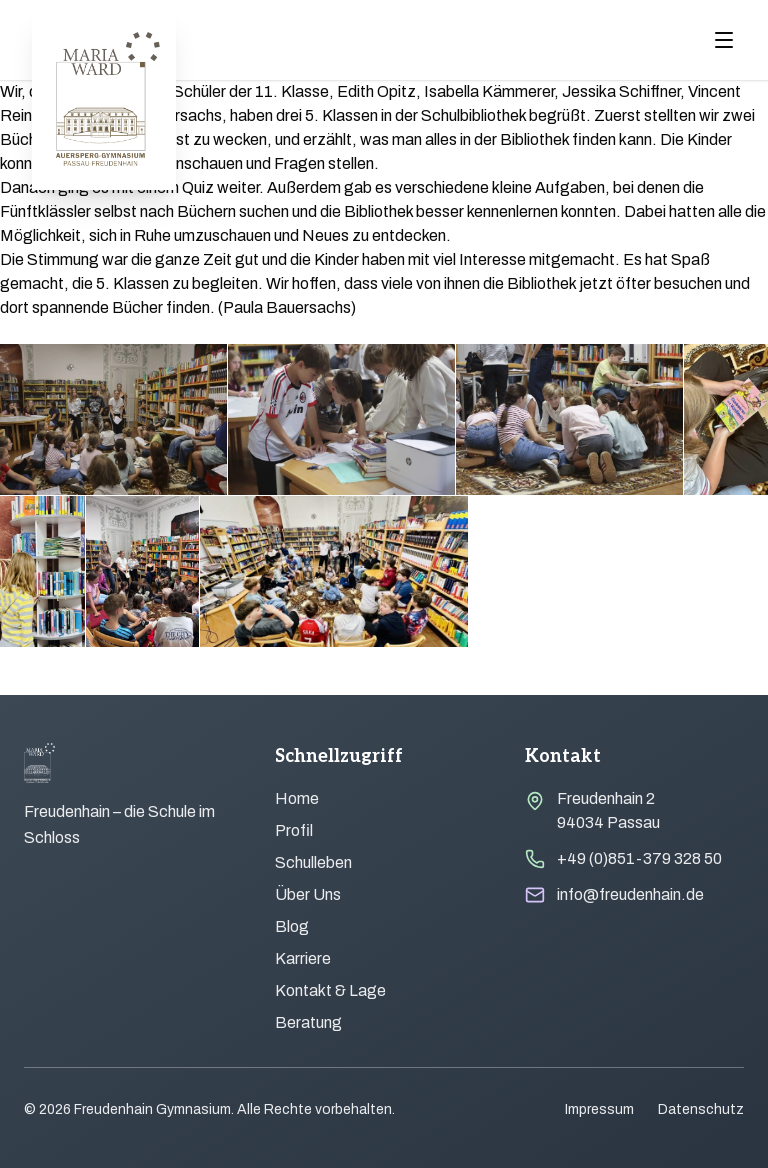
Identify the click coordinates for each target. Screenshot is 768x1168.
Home (297, 798)
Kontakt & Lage (330, 990)
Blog (292, 926)
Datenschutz (701, 1109)
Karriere (303, 958)
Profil (294, 830)
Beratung (308, 1022)
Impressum (599, 1109)
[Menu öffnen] (724, 40)
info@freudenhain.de (630, 894)
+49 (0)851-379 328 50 (639, 858)
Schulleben (313, 862)
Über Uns (308, 894)
